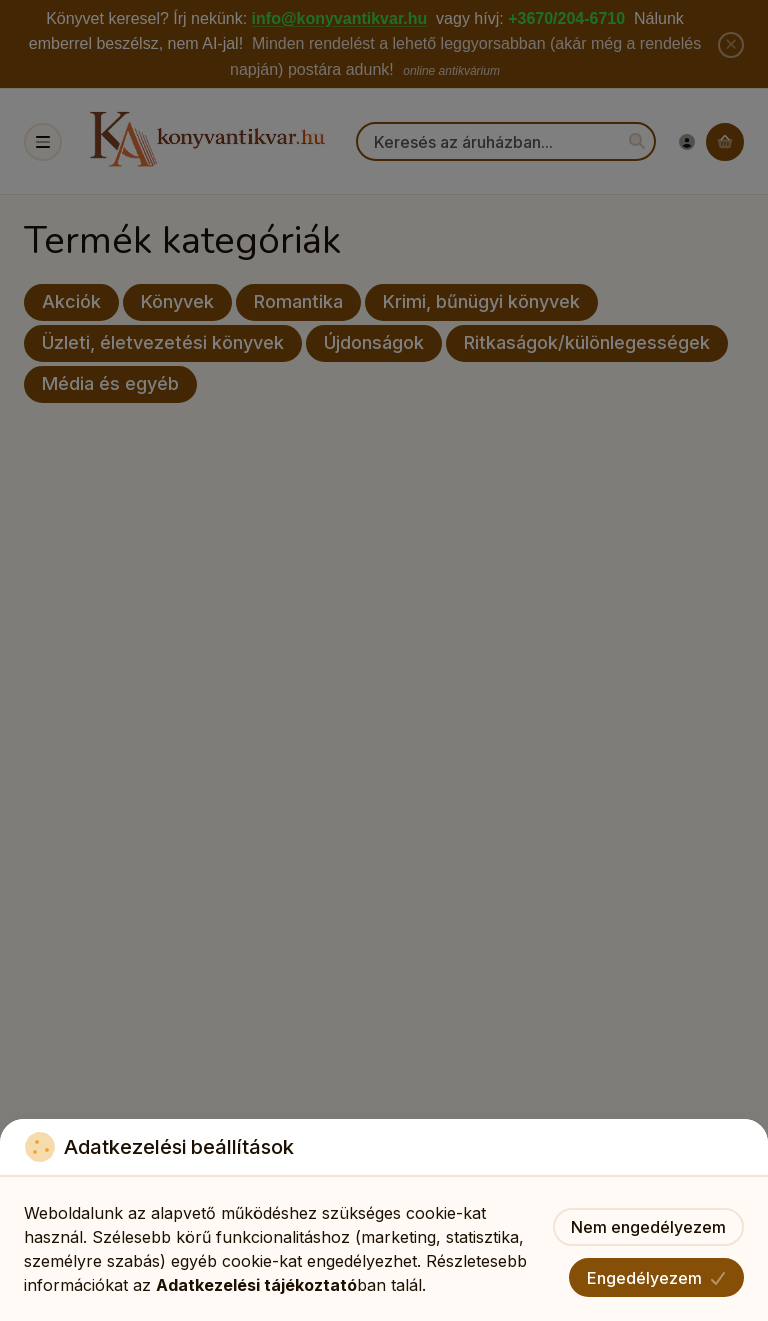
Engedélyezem (656, 1278)
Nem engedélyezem (648, 1227)
